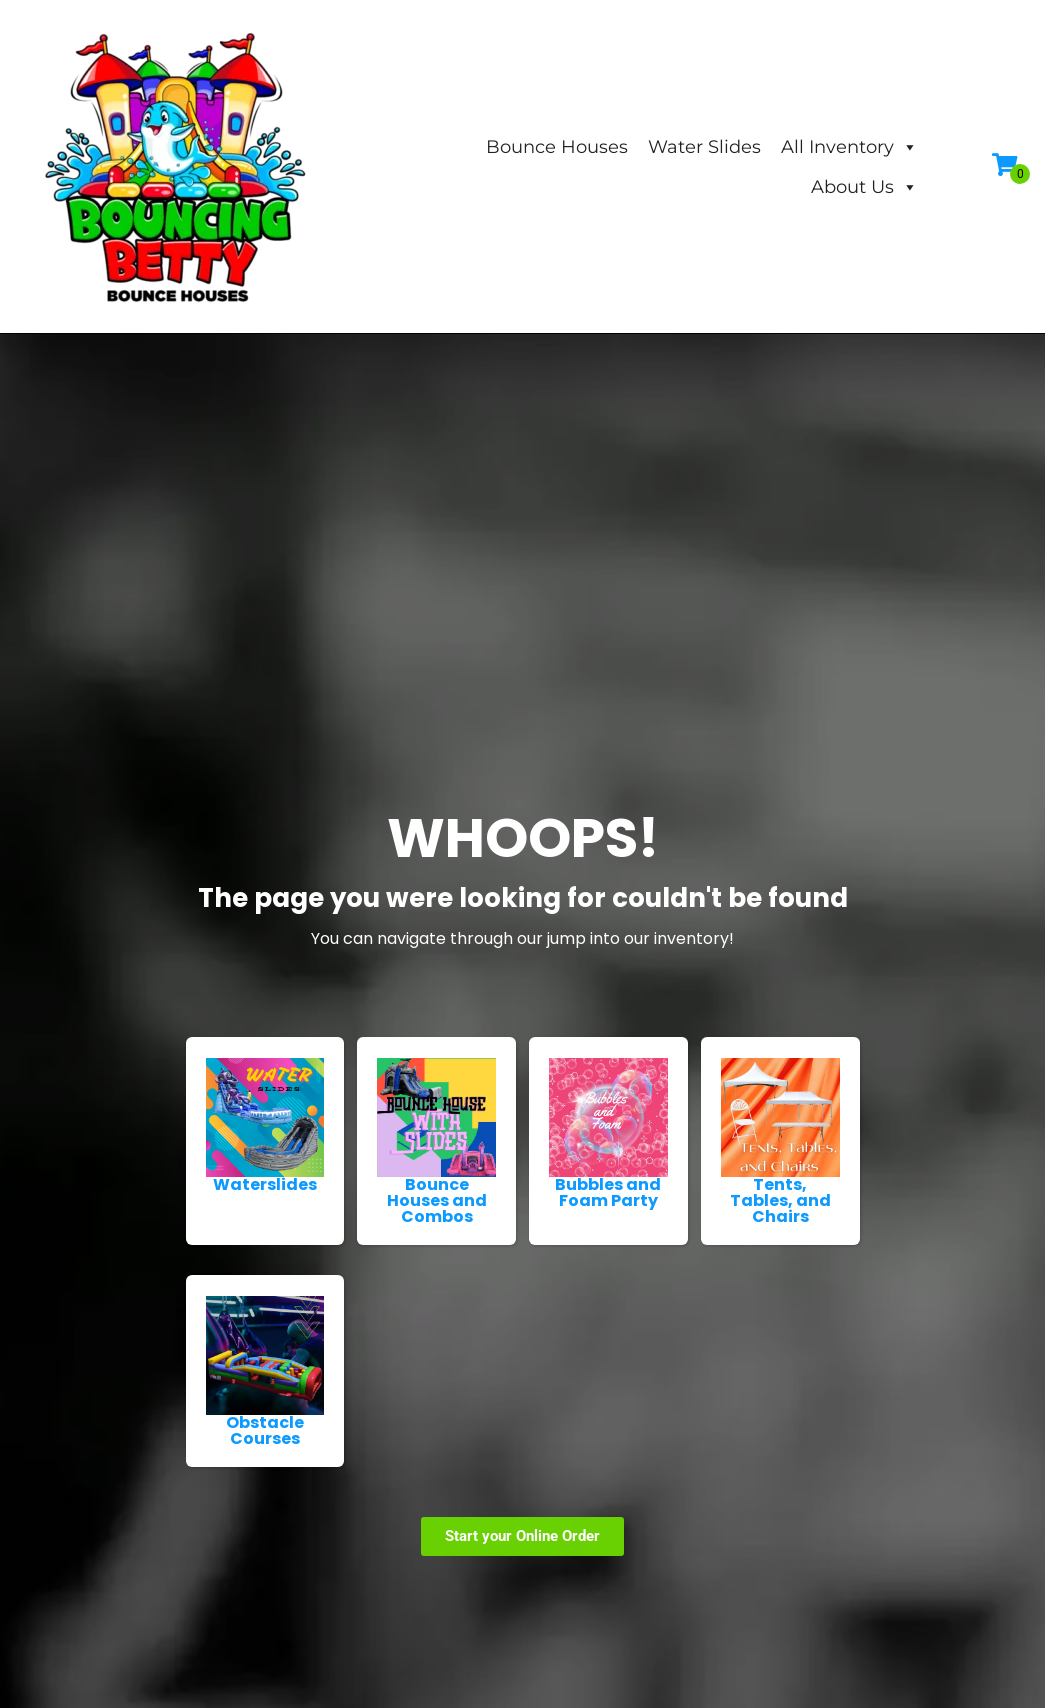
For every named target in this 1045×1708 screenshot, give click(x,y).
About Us (864, 187)
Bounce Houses (557, 147)
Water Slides (704, 147)
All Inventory (849, 147)
